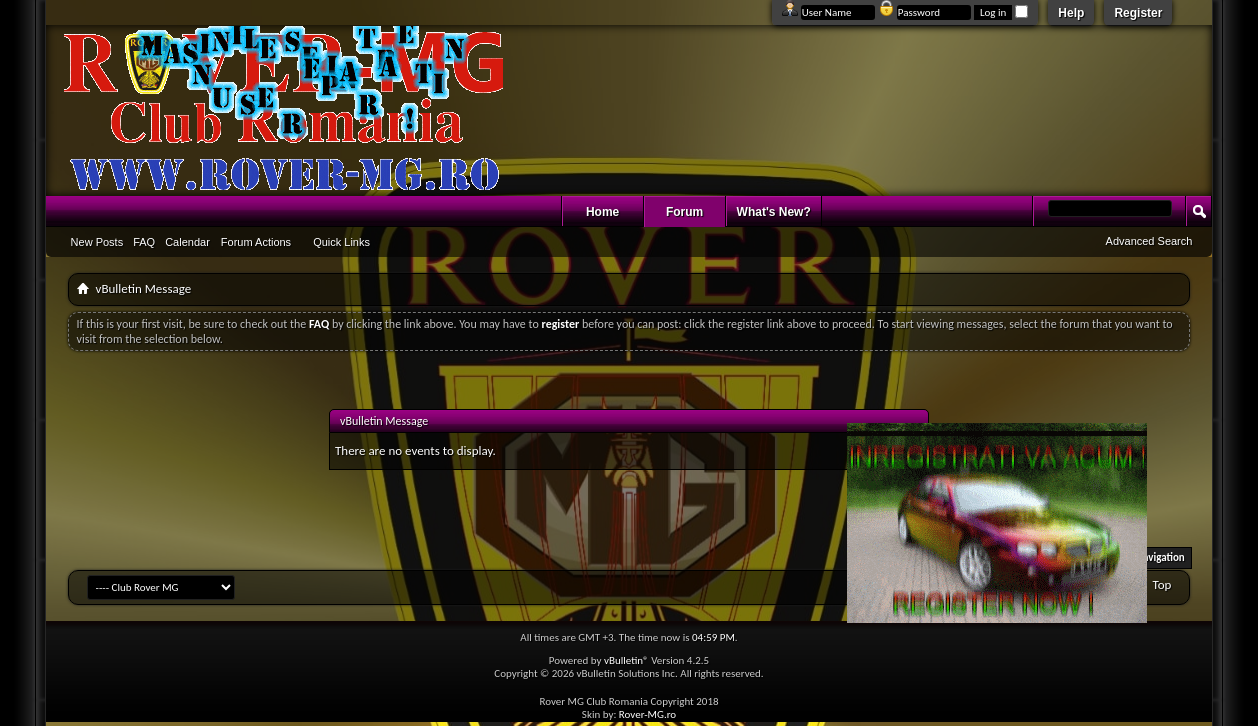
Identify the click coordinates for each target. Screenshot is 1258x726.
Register (1138, 13)
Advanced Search (1149, 241)
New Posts (97, 242)
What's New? (774, 212)
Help (1071, 13)
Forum (684, 212)
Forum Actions (256, 242)
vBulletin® (626, 660)
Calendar (187, 242)
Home (602, 212)
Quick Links (341, 242)
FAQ (144, 242)
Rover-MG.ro (647, 714)
